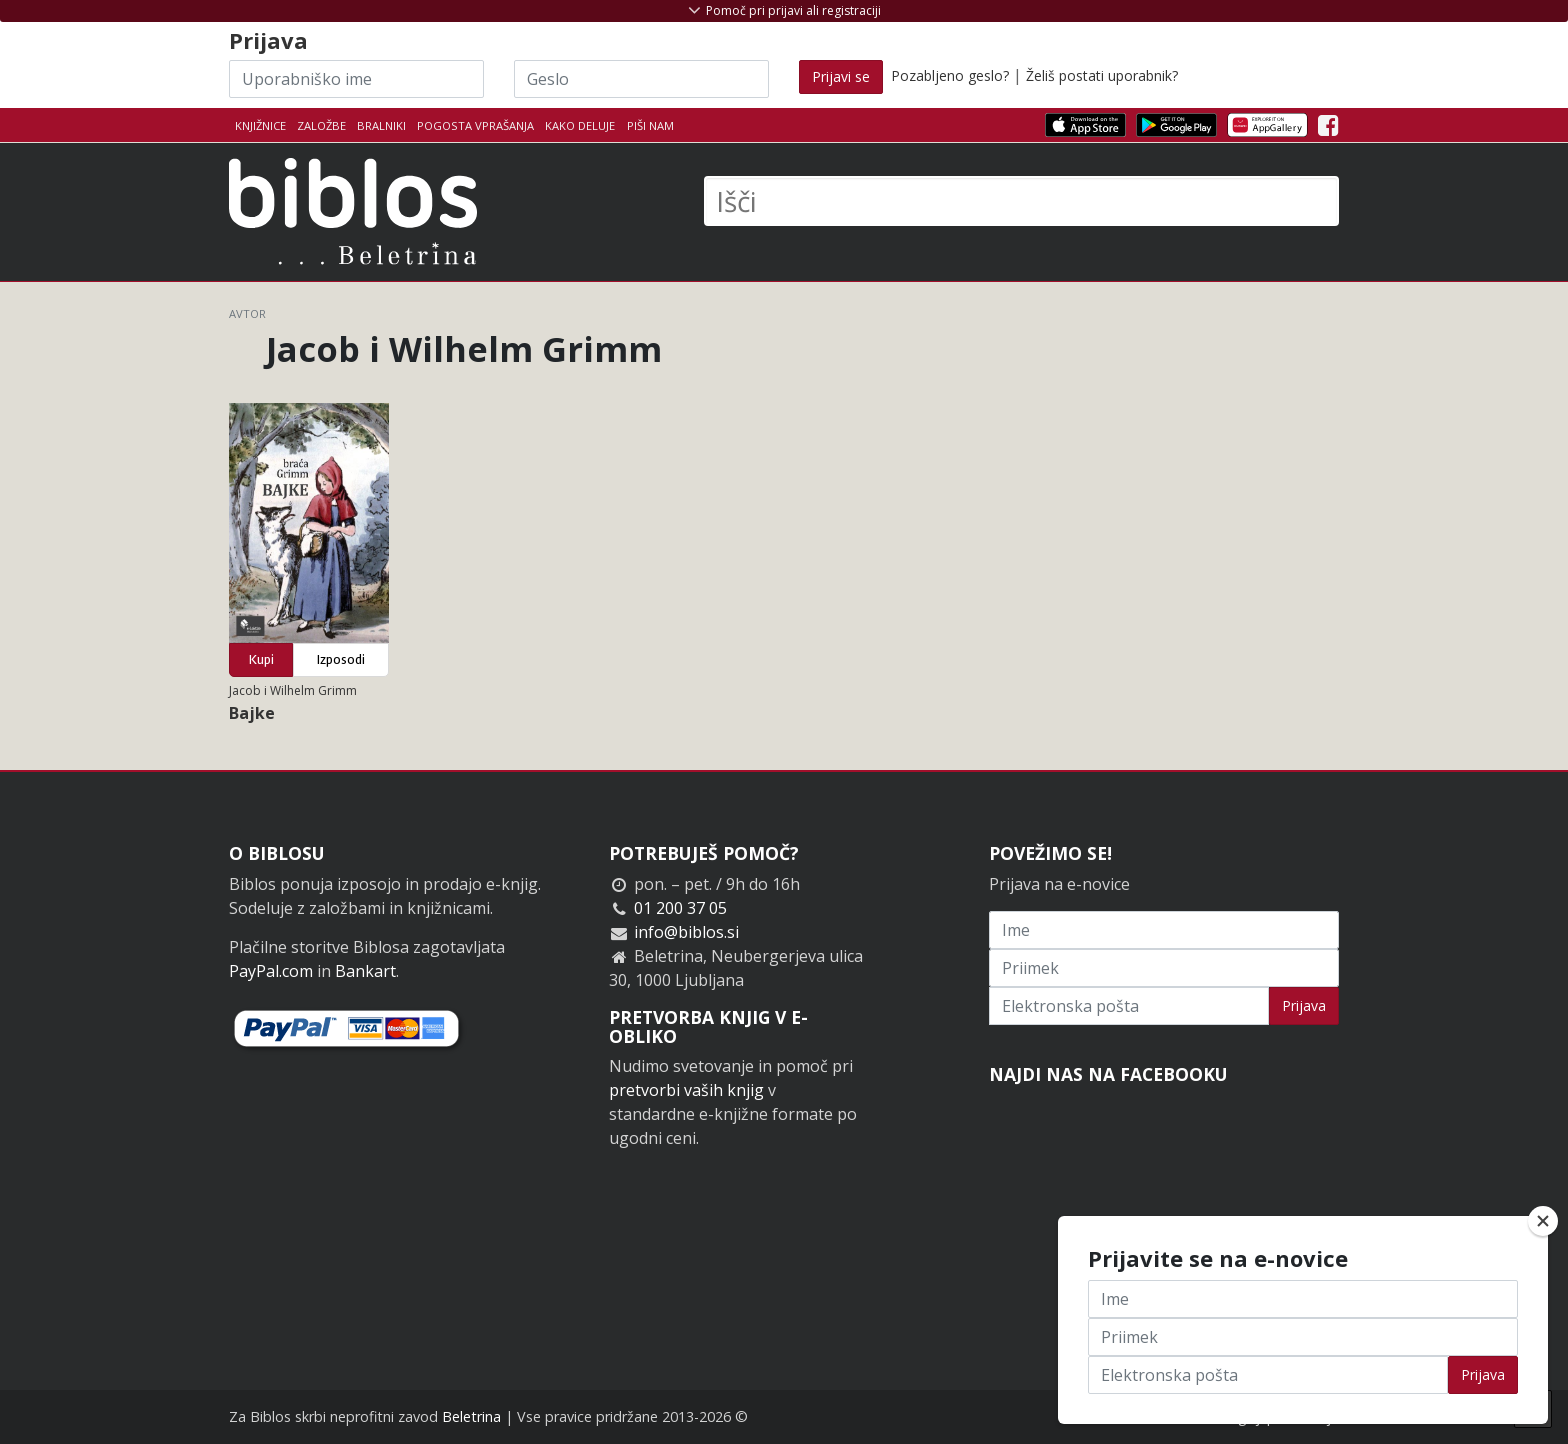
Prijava (1304, 1005)
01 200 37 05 (680, 908)
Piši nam (650, 125)
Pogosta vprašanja (475, 125)
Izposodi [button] (341, 659)
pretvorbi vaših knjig (686, 1090)
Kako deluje (580, 125)
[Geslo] (641, 79)
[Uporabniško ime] (356, 79)
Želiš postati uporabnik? (1102, 75)
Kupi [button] (261, 659)
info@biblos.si (686, 932)
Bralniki (381, 125)
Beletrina (471, 1416)
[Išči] (1021, 201)
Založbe (321, 125)
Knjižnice (260, 125)
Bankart (365, 971)
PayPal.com (271, 971)
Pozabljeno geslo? (950, 75)
